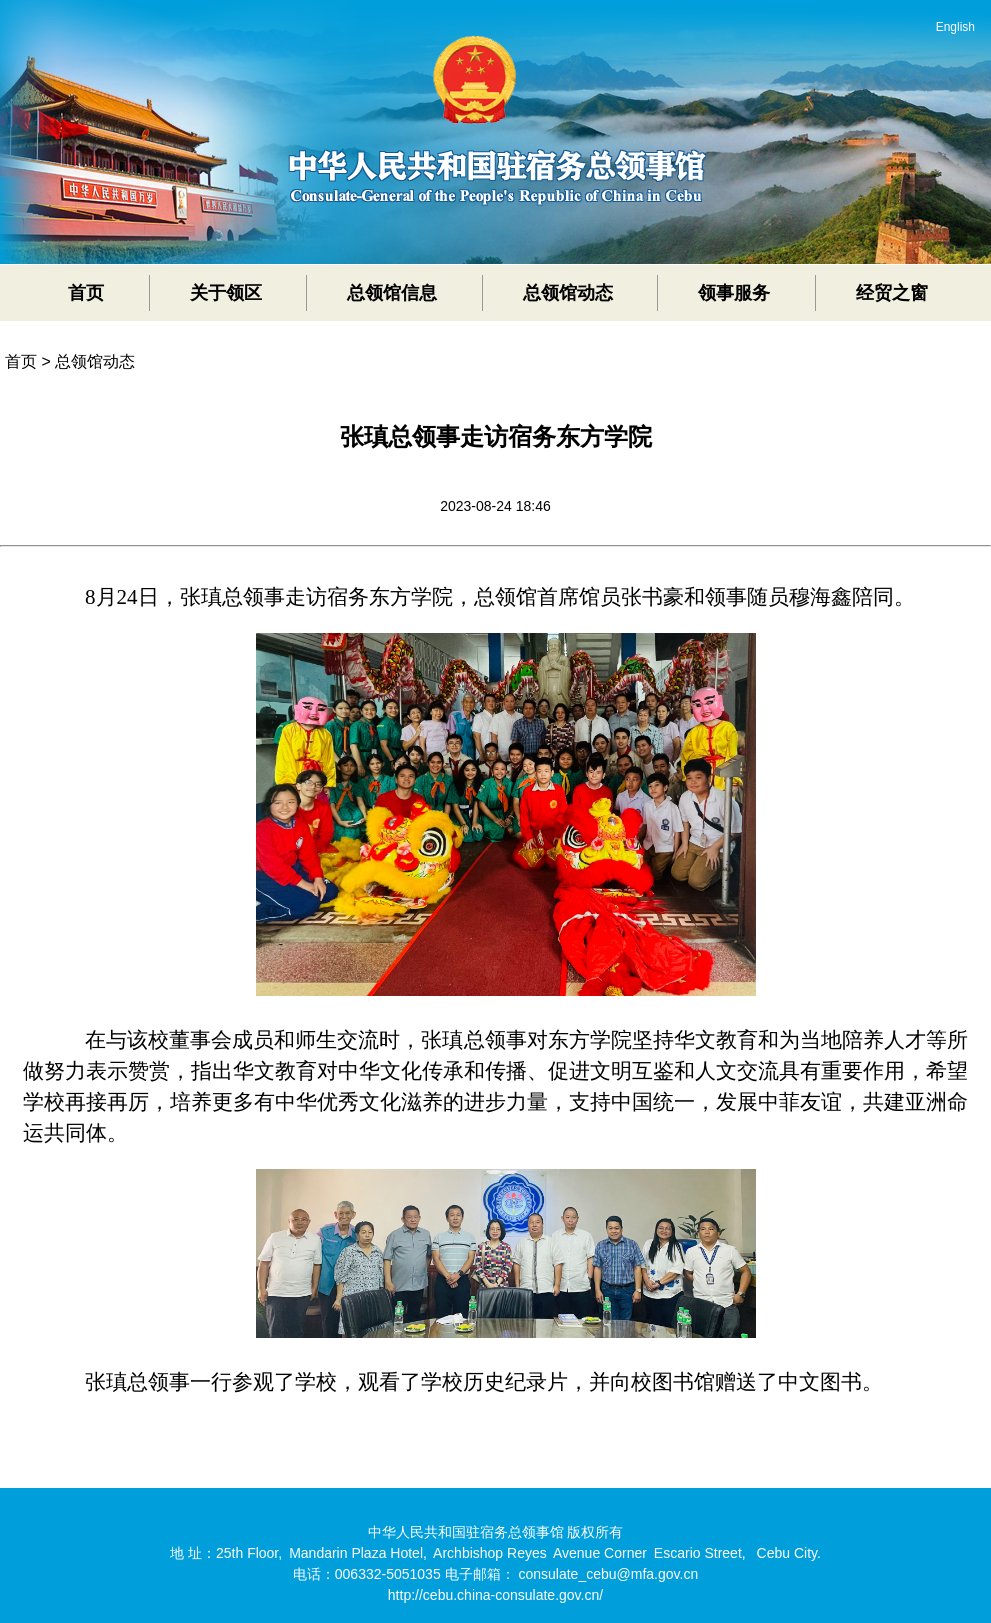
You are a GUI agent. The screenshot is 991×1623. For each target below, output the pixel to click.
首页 (86, 293)
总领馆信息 (392, 293)
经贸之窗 (892, 293)
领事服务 (734, 293)
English (955, 27)
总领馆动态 (568, 293)
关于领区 (226, 293)
